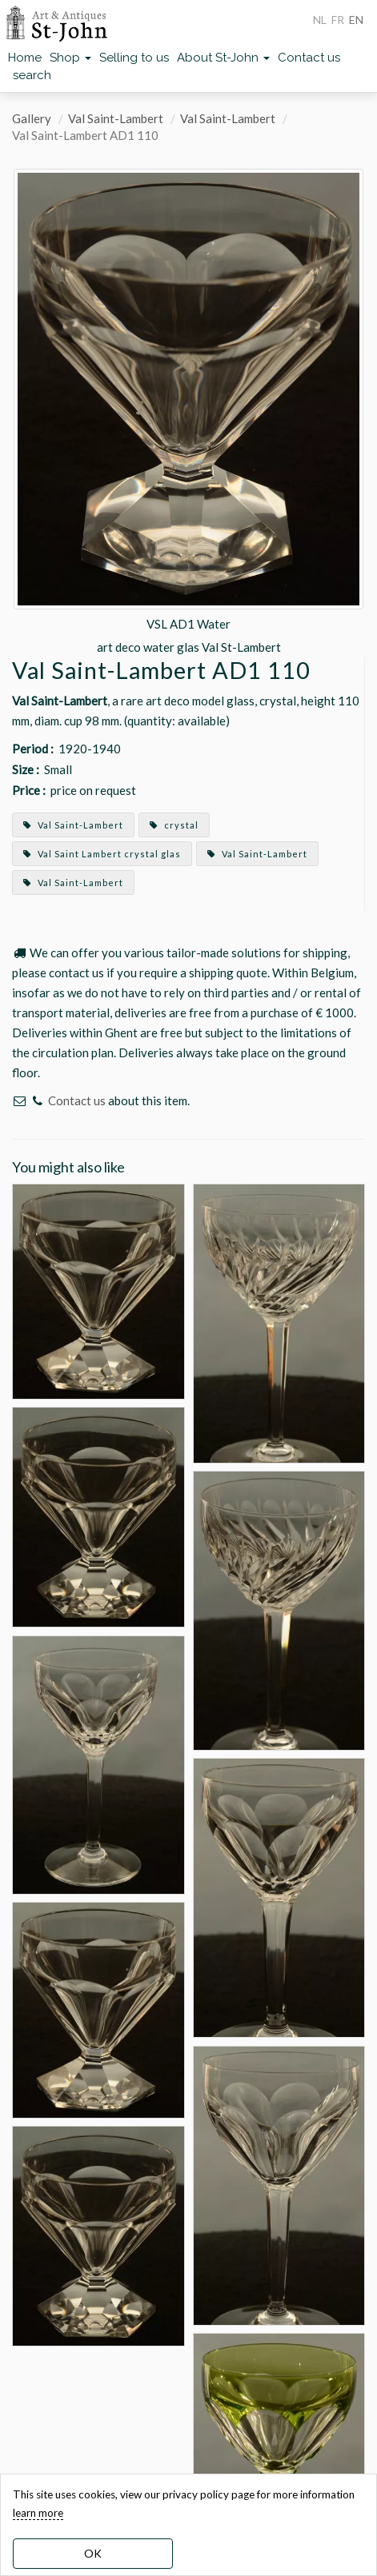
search (32, 75)
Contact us (309, 57)
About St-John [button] (223, 57)
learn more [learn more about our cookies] (38, 2512)
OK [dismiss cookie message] (93, 2553)
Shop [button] (70, 57)
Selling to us (134, 57)
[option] (188, 412)
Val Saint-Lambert (115, 118)
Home (25, 57)
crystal (174, 825)
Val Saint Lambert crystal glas (102, 854)
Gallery (31, 118)
